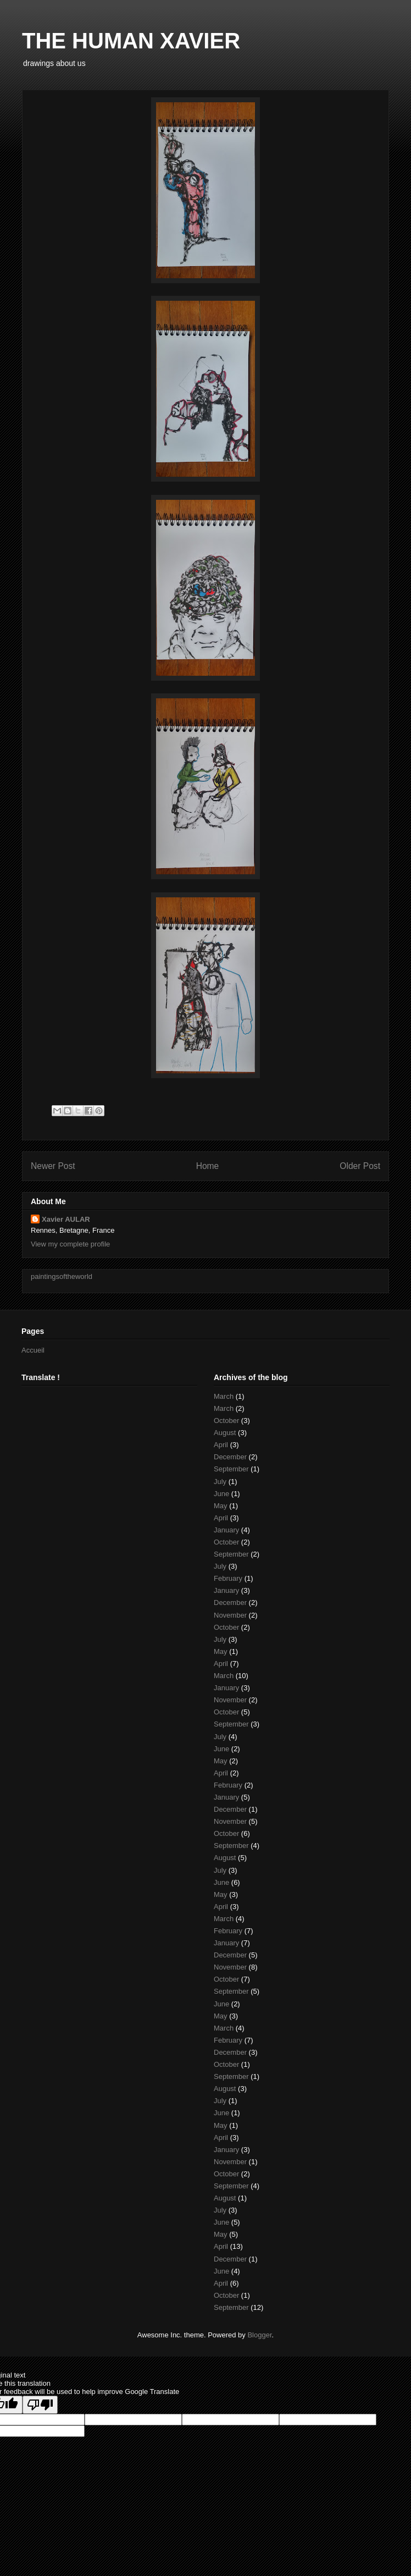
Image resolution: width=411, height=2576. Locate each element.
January (226, 1530)
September (231, 1469)
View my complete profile (70, 1244)
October (226, 1420)
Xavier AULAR (66, 1219)
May (220, 1506)
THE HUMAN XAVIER (131, 41)
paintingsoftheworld (61, 1276)
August (225, 1432)
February (228, 1578)
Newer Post (53, 1166)
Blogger (259, 2335)
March (224, 1396)
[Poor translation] (40, 2405)
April (221, 1445)
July (220, 1481)
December (230, 1457)
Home (207, 1166)
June (221, 1494)
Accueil (33, 1350)
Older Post (360, 1166)
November (230, 1615)
